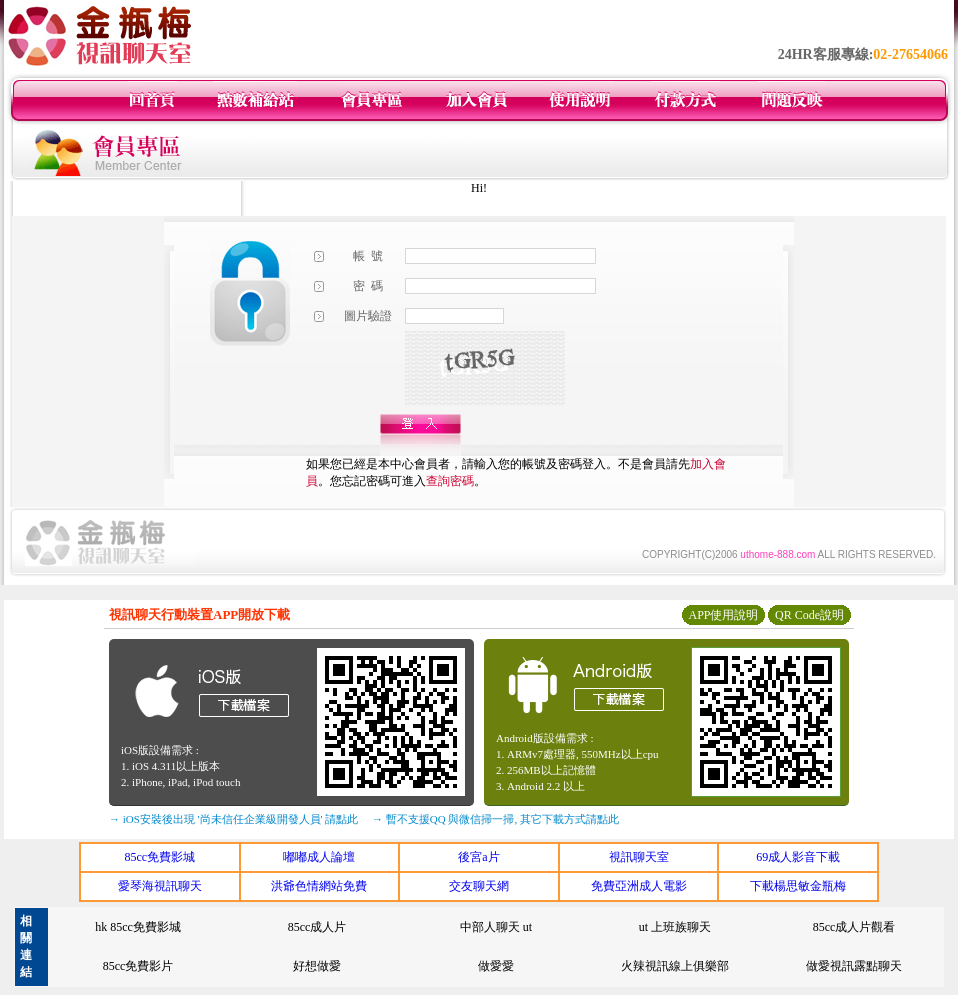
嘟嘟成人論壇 (319, 857)
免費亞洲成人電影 (639, 886)
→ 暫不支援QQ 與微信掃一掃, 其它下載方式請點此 (495, 819)
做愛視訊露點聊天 (854, 966)
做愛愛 (496, 966)
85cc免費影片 (138, 966)
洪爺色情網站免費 (319, 886)
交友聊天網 (479, 886)
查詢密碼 (450, 481)
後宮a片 (478, 857)
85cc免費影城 (159, 857)
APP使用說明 (723, 615)
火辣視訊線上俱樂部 (675, 966)
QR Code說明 (809, 615)
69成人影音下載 (798, 857)
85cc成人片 (317, 927)
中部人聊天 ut (496, 927)
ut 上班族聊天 (675, 927)
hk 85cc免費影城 (138, 927)
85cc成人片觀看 (854, 927)
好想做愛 (317, 966)
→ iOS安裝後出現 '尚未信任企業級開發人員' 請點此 (233, 819)
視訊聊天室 (639, 857)
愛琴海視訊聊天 (160, 886)
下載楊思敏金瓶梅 (798, 886)
